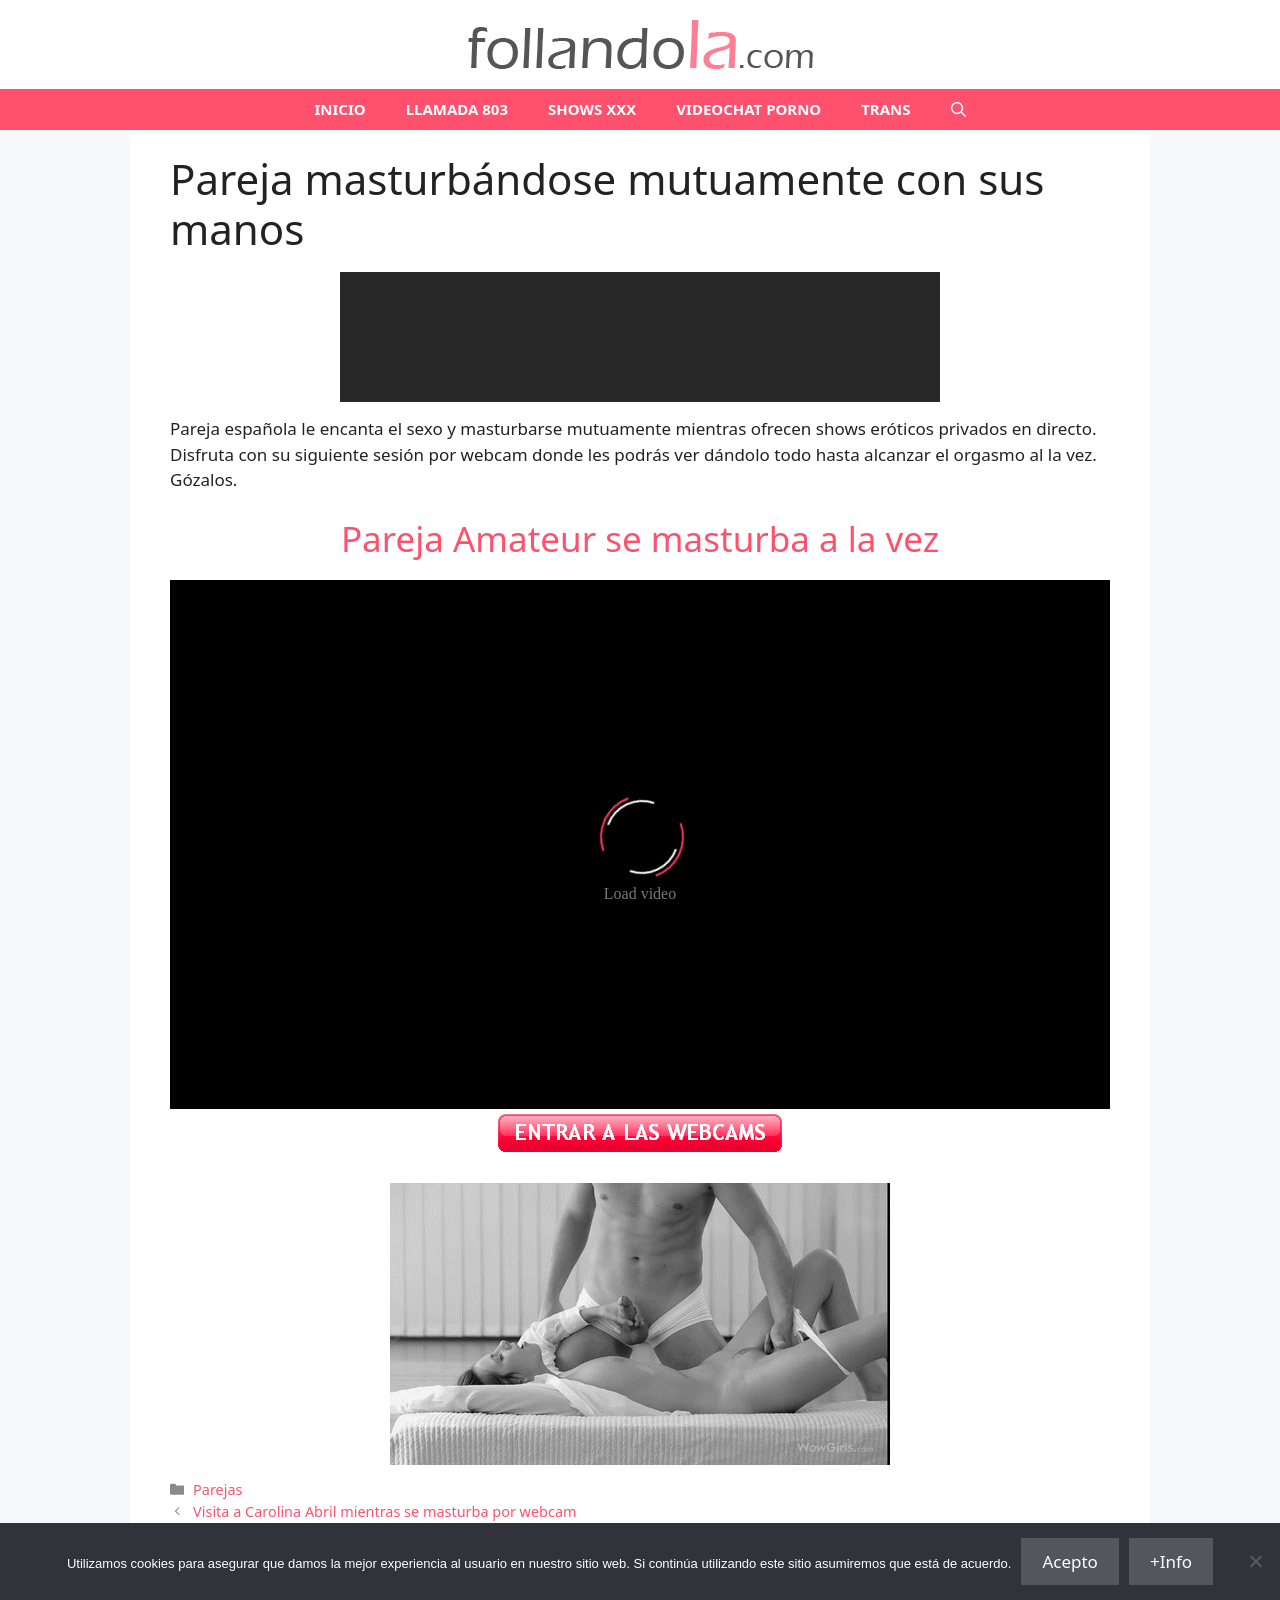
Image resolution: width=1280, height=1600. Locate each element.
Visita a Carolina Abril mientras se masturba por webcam (384, 1511)
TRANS (885, 109)
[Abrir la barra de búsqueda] (958, 109)
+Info (1171, 1561)
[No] (1255, 1561)
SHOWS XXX (592, 109)
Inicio (339, 109)
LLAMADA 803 (457, 109)
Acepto (1070, 1561)
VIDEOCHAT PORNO (748, 109)
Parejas (217, 1489)
